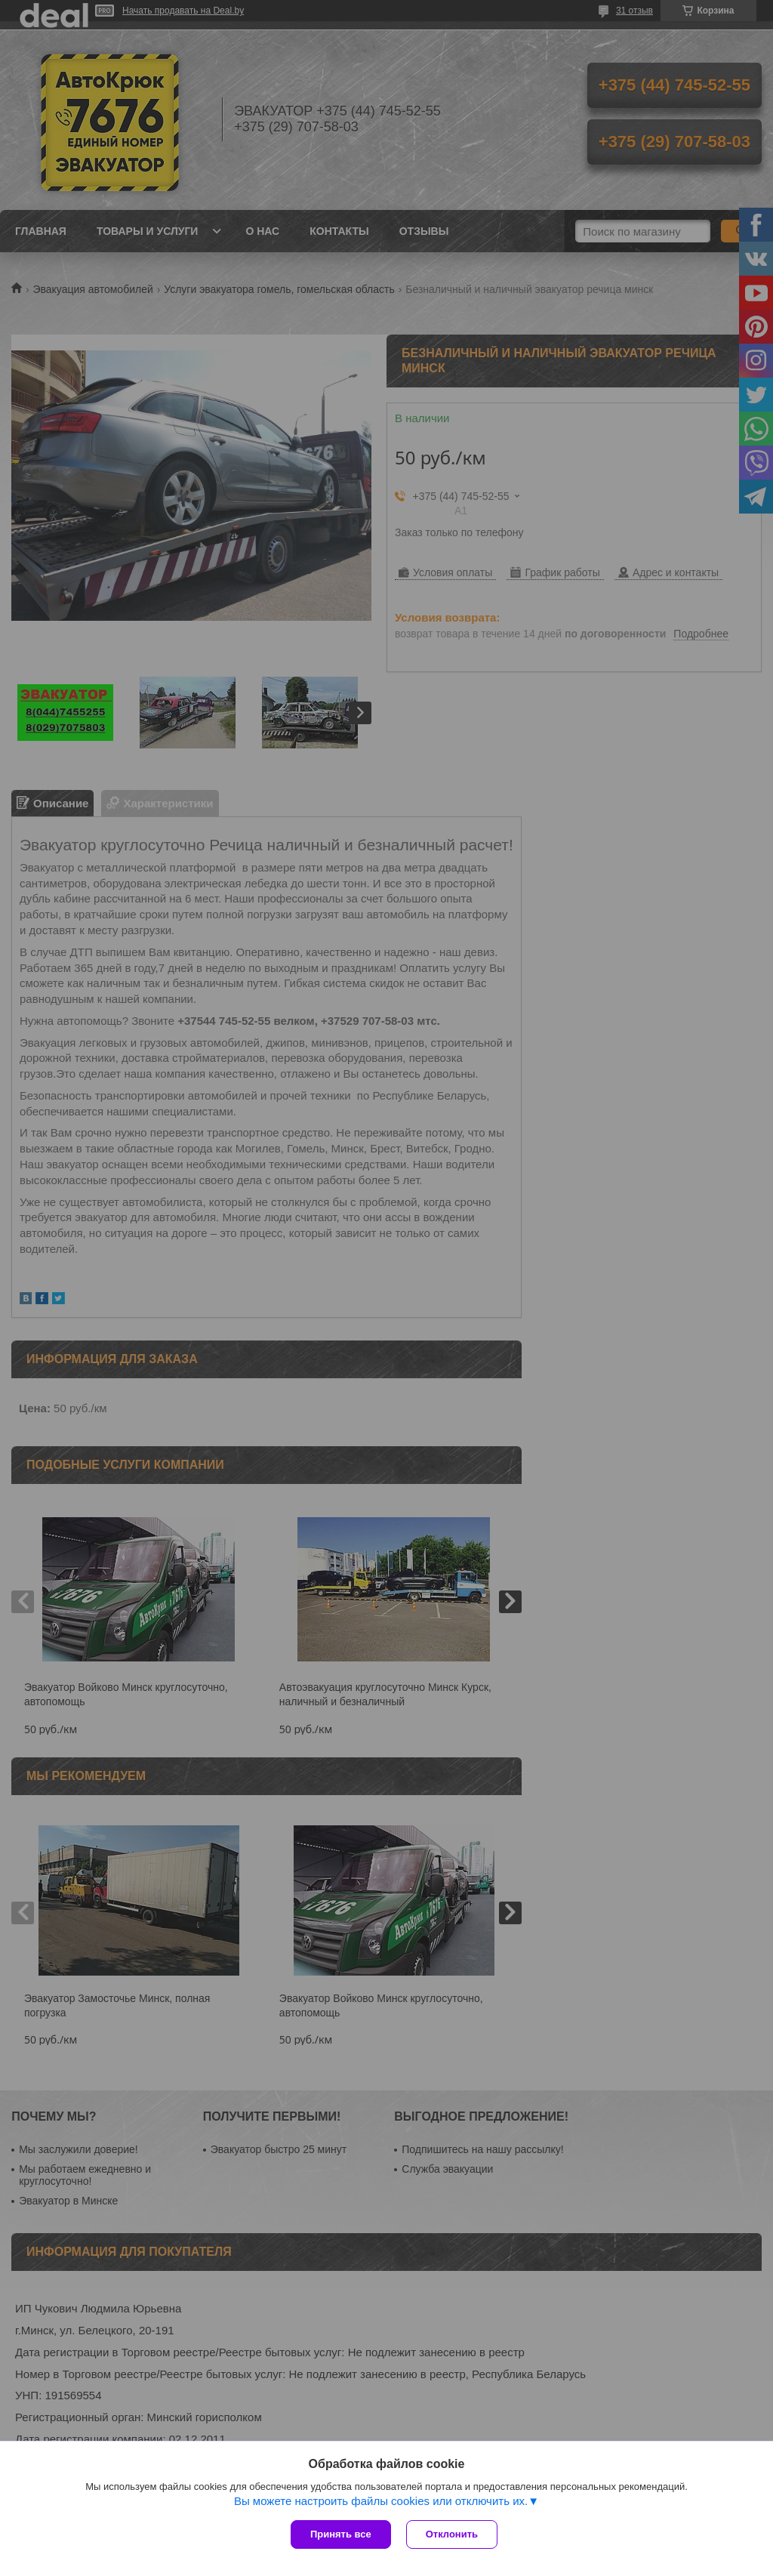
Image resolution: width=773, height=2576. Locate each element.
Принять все (340, 2534)
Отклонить (452, 2534)
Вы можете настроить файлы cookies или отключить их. (381, 2500)
